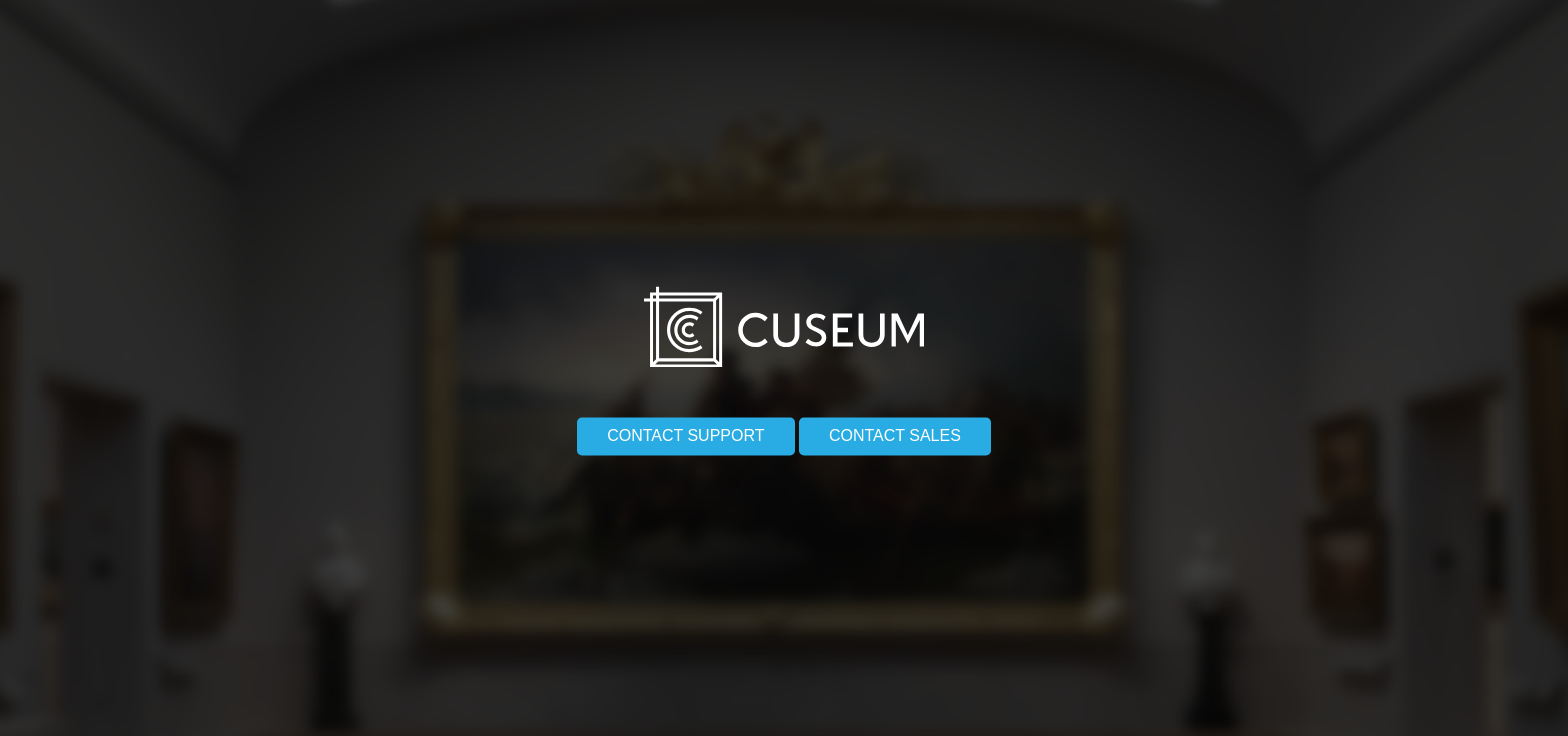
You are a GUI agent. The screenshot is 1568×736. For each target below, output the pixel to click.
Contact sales (895, 428)
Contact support (685, 428)
